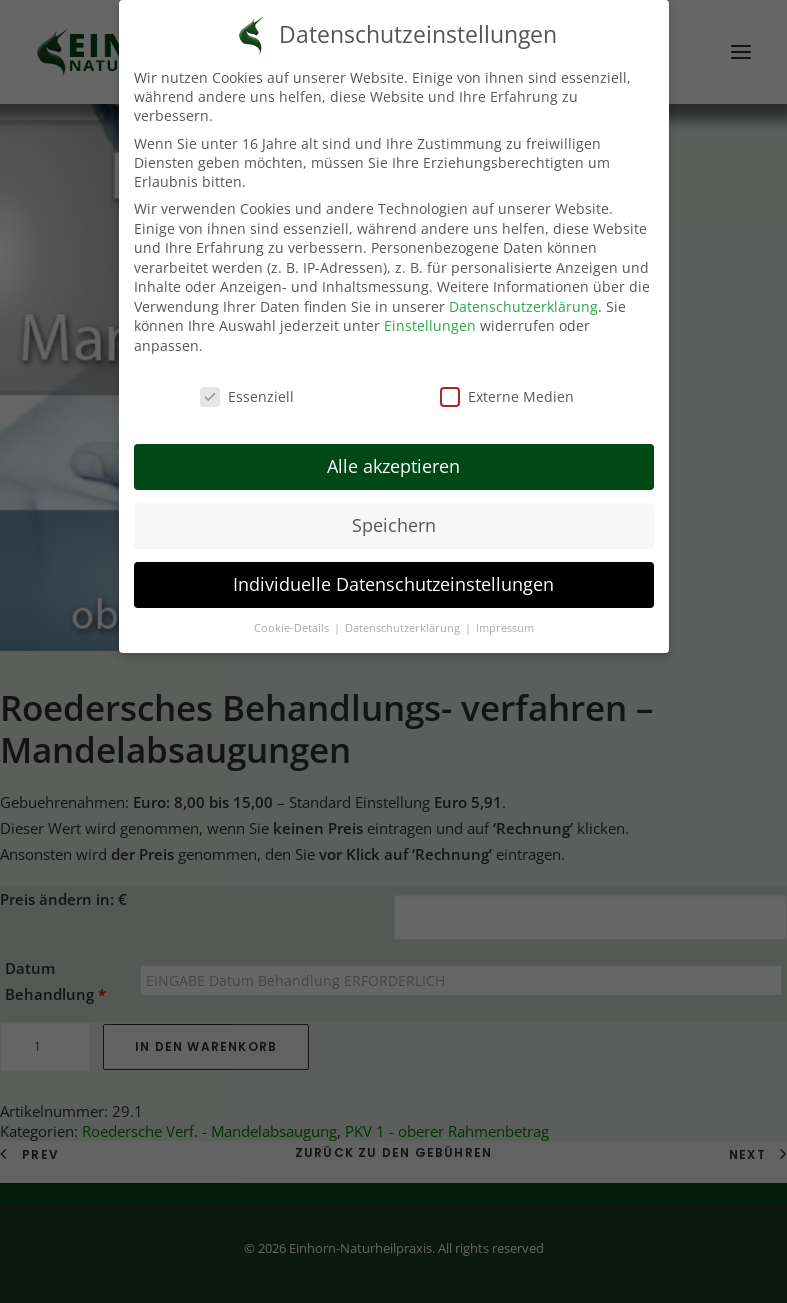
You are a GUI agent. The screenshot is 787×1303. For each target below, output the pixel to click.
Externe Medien (507, 396)
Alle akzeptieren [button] (393, 466)
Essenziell (247, 396)
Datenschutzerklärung (523, 306)
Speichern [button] (394, 525)
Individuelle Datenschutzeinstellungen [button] (393, 584)
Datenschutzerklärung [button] (404, 628)
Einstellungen (430, 325)
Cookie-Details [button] (293, 628)
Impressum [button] (505, 628)
